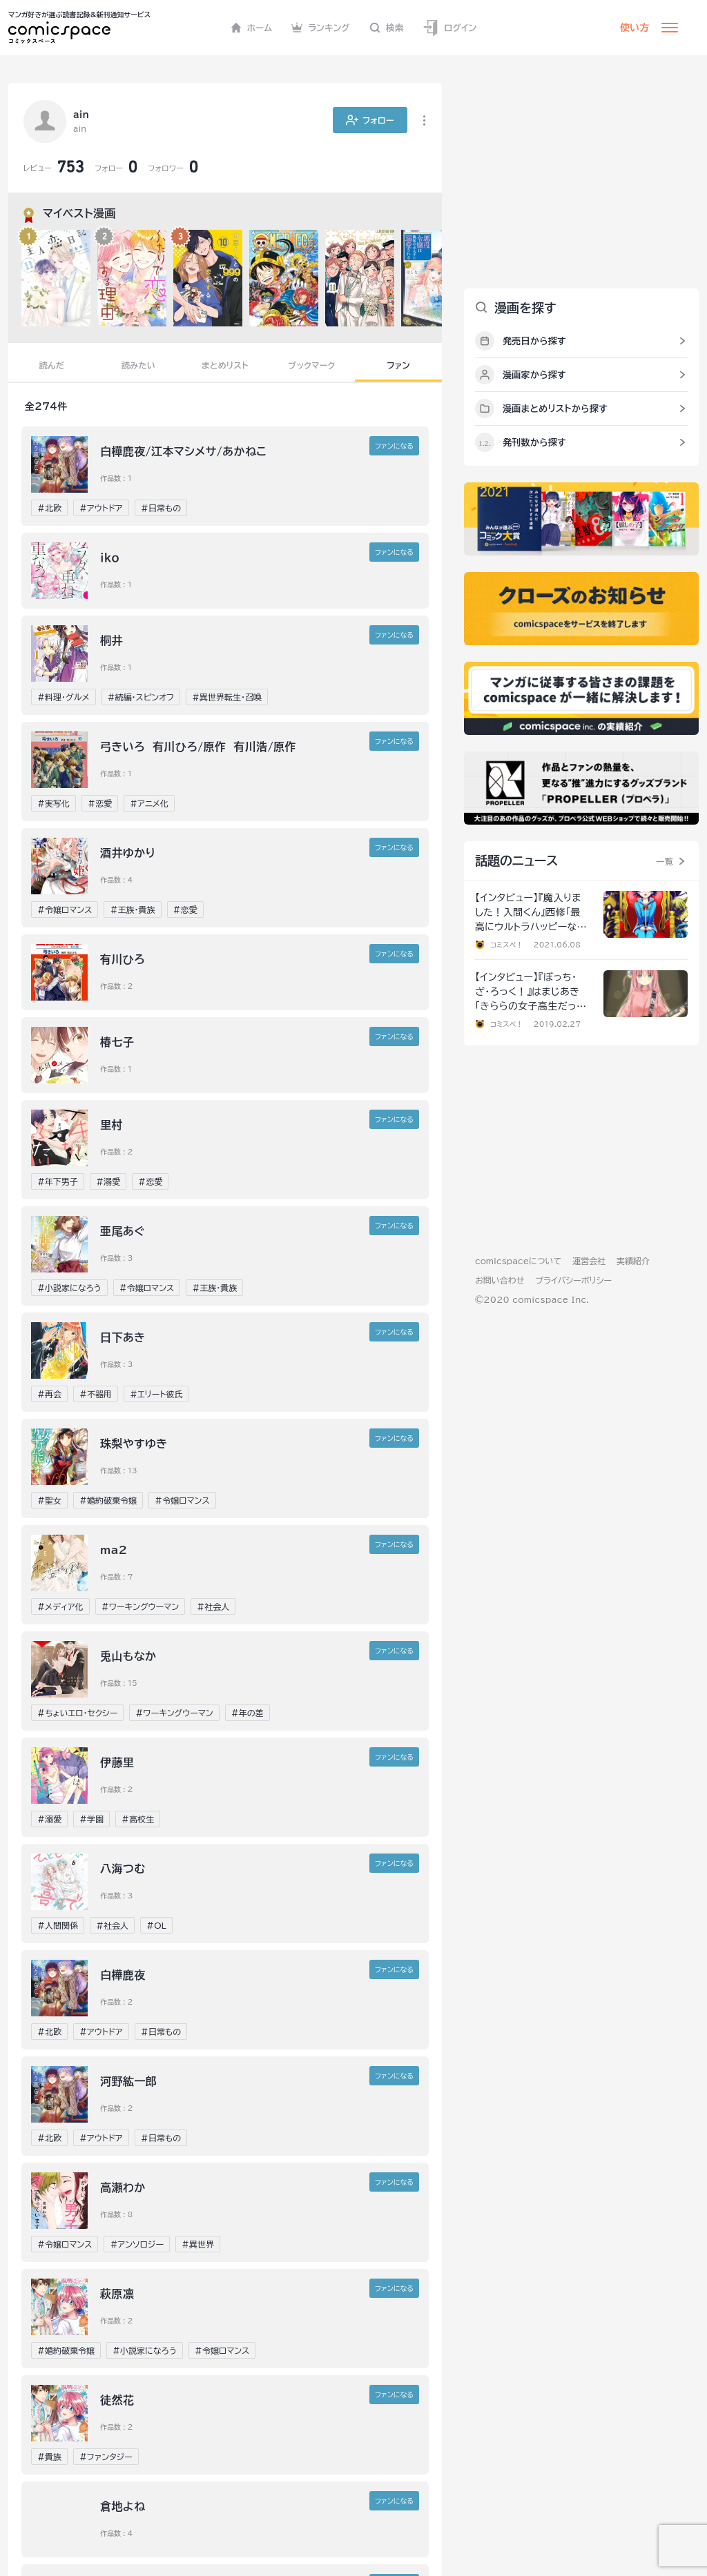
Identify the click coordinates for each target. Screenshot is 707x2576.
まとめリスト (225, 365)
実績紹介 (633, 1261)
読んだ (51, 365)
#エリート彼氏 (156, 1394)
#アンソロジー (137, 2244)
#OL (156, 1925)
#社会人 (213, 1606)
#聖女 (49, 1500)
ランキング (320, 27)
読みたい (138, 365)
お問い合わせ (499, 1280)
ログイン (449, 28)
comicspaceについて (518, 1261)
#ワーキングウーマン (140, 1606)
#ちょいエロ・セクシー (77, 1713)
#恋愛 (100, 803)
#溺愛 (108, 1181)
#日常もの (161, 508)
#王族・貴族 (132, 909)
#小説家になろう (69, 1288)
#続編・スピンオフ (141, 697)
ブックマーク (312, 365)
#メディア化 (60, 1606)
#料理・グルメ (63, 697)
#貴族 (49, 2456)
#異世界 (198, 2244)
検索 (386, 27)
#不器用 (95, 1394)
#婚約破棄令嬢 (108, 1500)
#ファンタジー (106, 2456)
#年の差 (247, 1713)
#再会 (49, 1394)
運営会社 (589, 1261)
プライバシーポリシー (573, 1280)
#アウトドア (101, 508)
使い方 (634, 27)
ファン (398, 365)
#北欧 (49, 508)
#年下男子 (57, 1181)
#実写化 (53, 803)
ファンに (394, 445)
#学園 (91, 1819)
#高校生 (138, 1819)
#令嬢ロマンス (64, 909)
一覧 (664, 861)
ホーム (252, 27)
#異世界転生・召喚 (227, 697)
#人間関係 (57, 1925)
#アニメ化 (149, 803)
